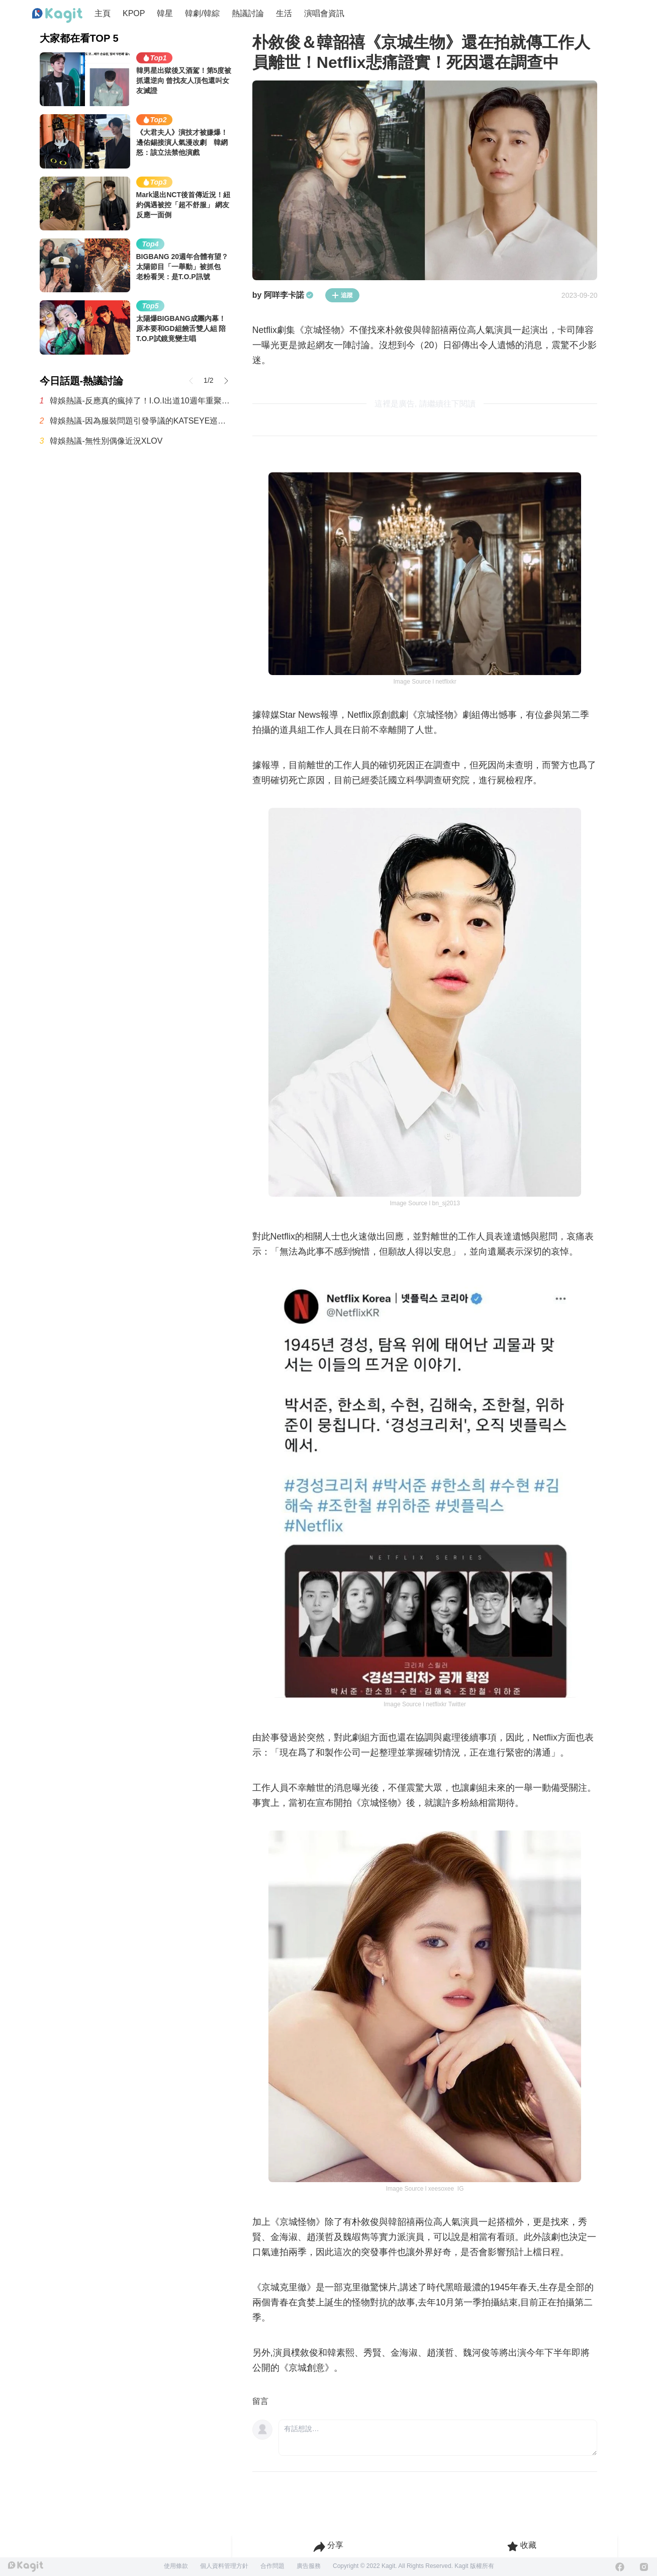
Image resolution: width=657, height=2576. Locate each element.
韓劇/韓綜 (202, 13)
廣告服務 (309, 2565)
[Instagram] (644, 2567)
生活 (284, 13)
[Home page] (57, 15)
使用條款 (176, 2565)
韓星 (165, 13)
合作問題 (272, 2565)
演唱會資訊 (324, 13)
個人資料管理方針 (224, 2565)
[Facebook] (620, 2567)
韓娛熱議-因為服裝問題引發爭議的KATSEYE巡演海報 (141, 421)
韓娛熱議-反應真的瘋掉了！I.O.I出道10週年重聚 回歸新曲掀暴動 (141, 400)
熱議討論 (248, 13)
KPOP (134, 13)
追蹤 (342, 295)
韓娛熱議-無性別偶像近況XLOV (106, 441)
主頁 (103, 13)
